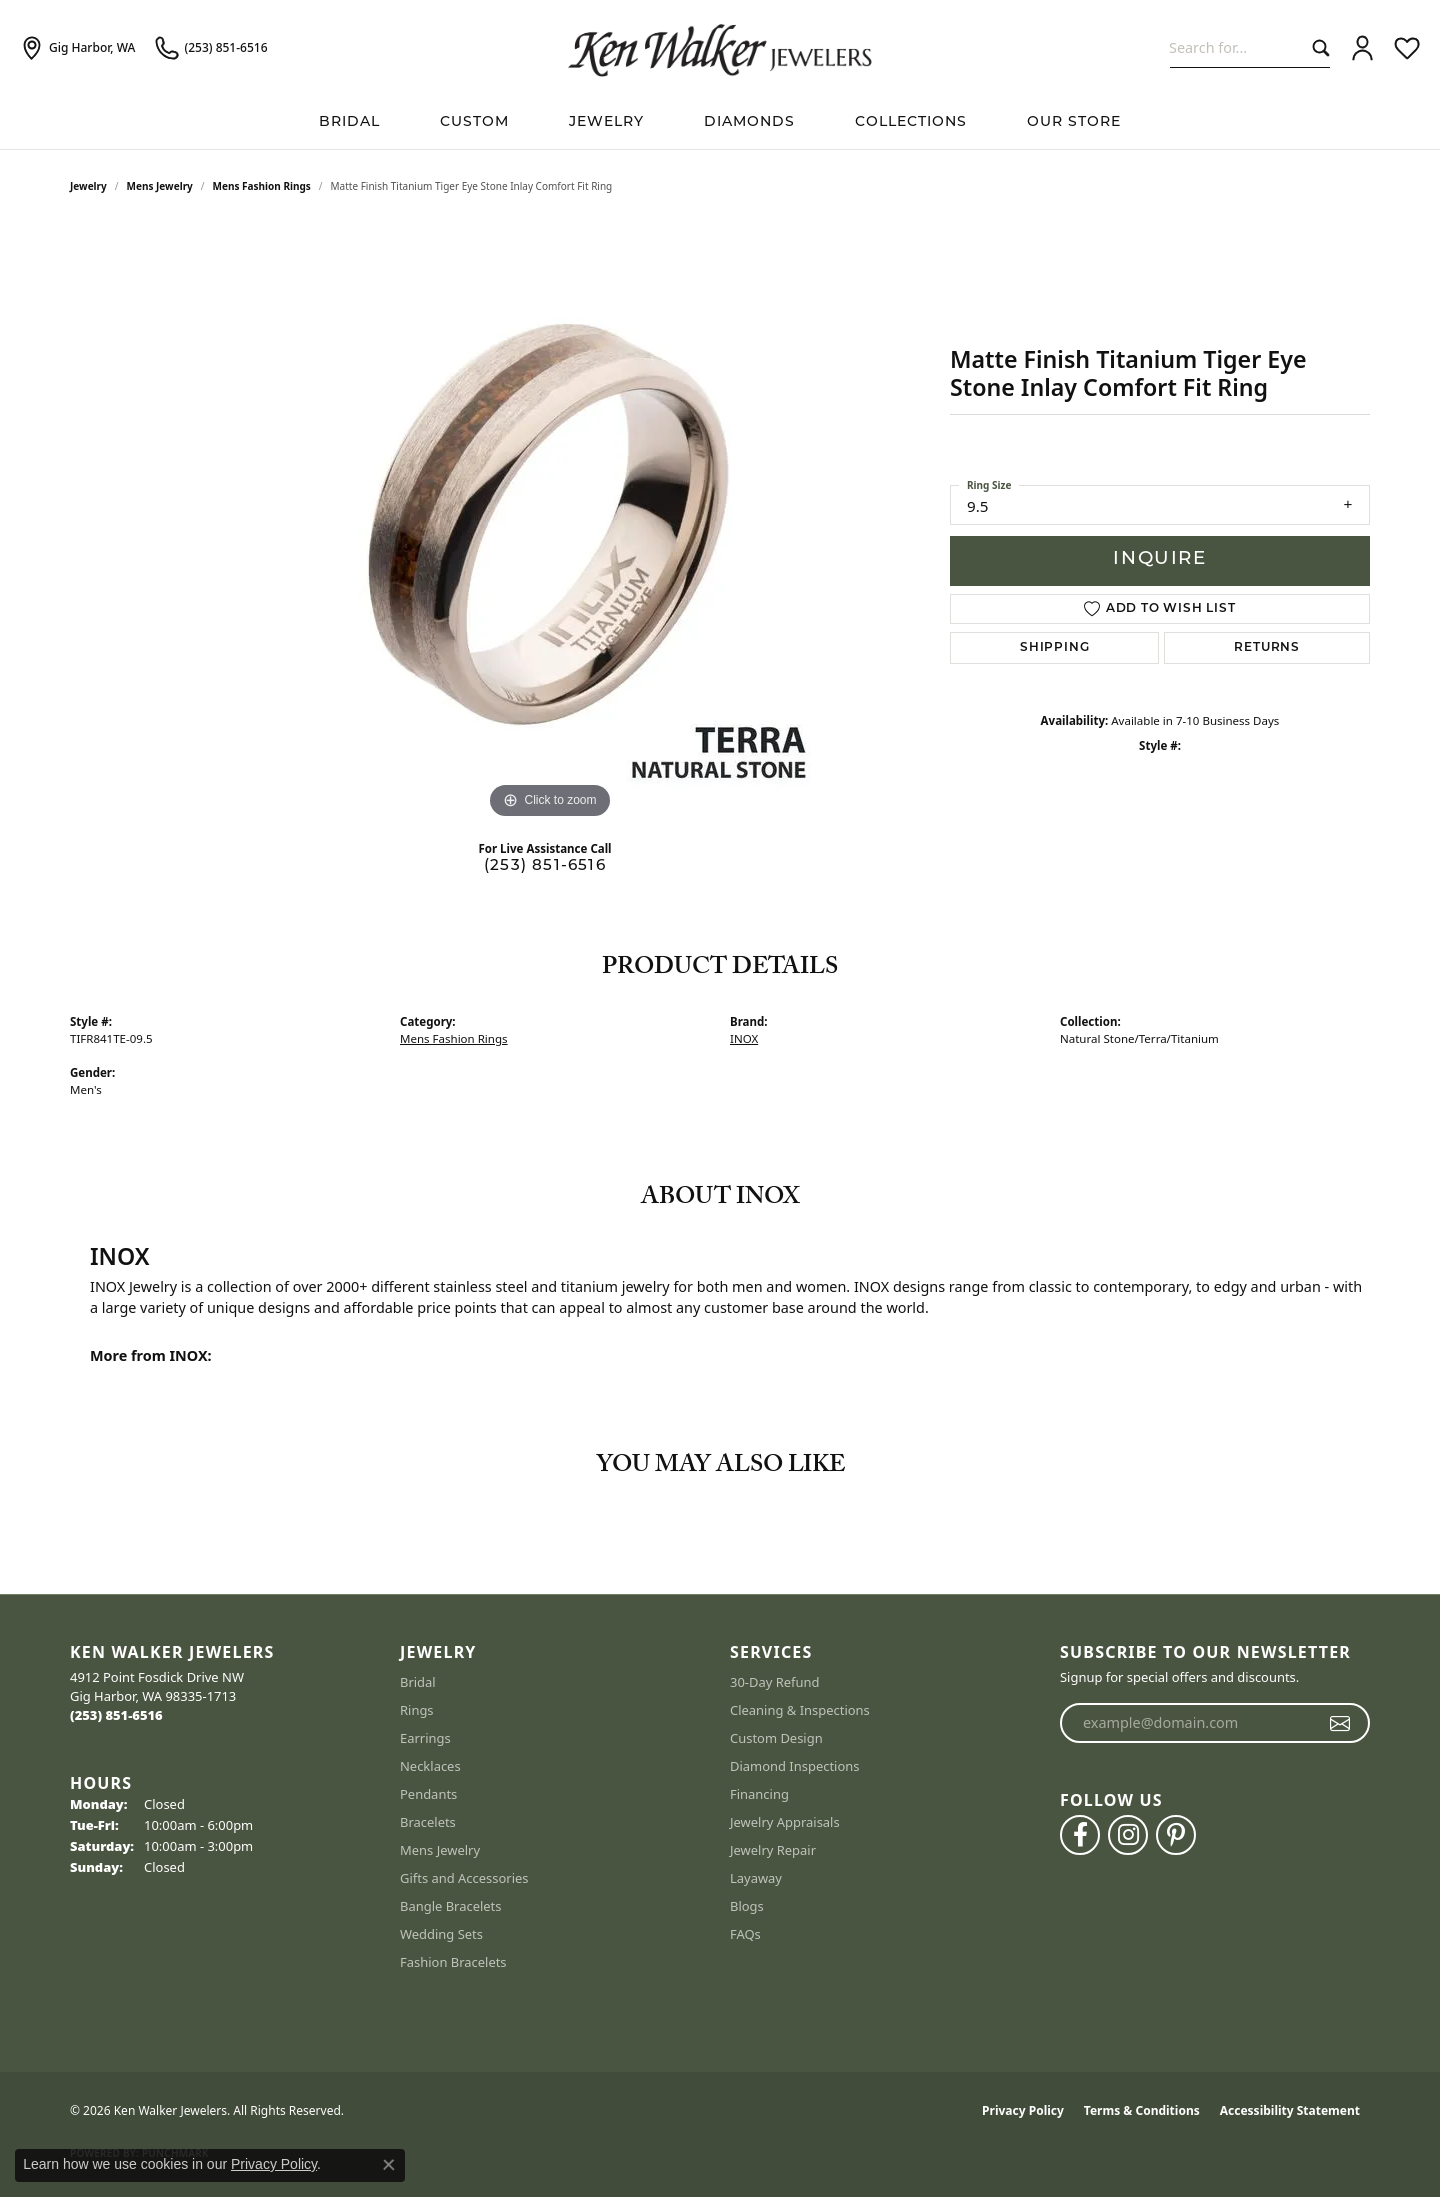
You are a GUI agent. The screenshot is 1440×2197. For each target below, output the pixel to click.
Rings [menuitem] (417, 1710)
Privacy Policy (1023, 2110)
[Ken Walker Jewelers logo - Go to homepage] (720, 48)
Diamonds (749, 122)
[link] (77, 48)
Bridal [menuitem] (418, 1682)
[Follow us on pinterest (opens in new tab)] (1176, 1835)
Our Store (1074, 122)
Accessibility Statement (1290, 2110)
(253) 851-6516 (545, 866)
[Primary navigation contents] (720, 122)
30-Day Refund (774, 1682)
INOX (744, 1038)
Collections (911, 122)
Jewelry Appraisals (785, 1822)
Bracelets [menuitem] (428, 1822)
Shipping (1054, 648)
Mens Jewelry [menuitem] (440, 1850)
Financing (759, 1794)
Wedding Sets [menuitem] (441, 1934)
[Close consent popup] (389, 2165)
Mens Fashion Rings (262, 186)
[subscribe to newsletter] (1340, 1723)
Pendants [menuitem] (428, 1794)
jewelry (88, 186)
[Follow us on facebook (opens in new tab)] (1080, 1835)
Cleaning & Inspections (800, 1710)
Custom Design (776, 1738)
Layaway (756, 1878)
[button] (1362, 48)
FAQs (745, 1934)
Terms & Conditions (1142, 2110)
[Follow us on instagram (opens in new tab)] (1128, 1835)
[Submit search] (1316, 47)
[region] (550, 524)
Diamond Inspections (795, 1766)
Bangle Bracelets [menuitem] (451, 1906)
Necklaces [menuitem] (430, 1766)
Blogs (747, 1906)
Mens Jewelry (160, 186)
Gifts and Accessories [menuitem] (464, 1878)
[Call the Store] (116, 1715)
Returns (1267, 648)
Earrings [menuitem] (425, 1738)
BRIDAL (349, 122)
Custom (474, 122)
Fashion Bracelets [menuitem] (453, 1962)
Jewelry (606, 122)
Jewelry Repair (773, 1850)
